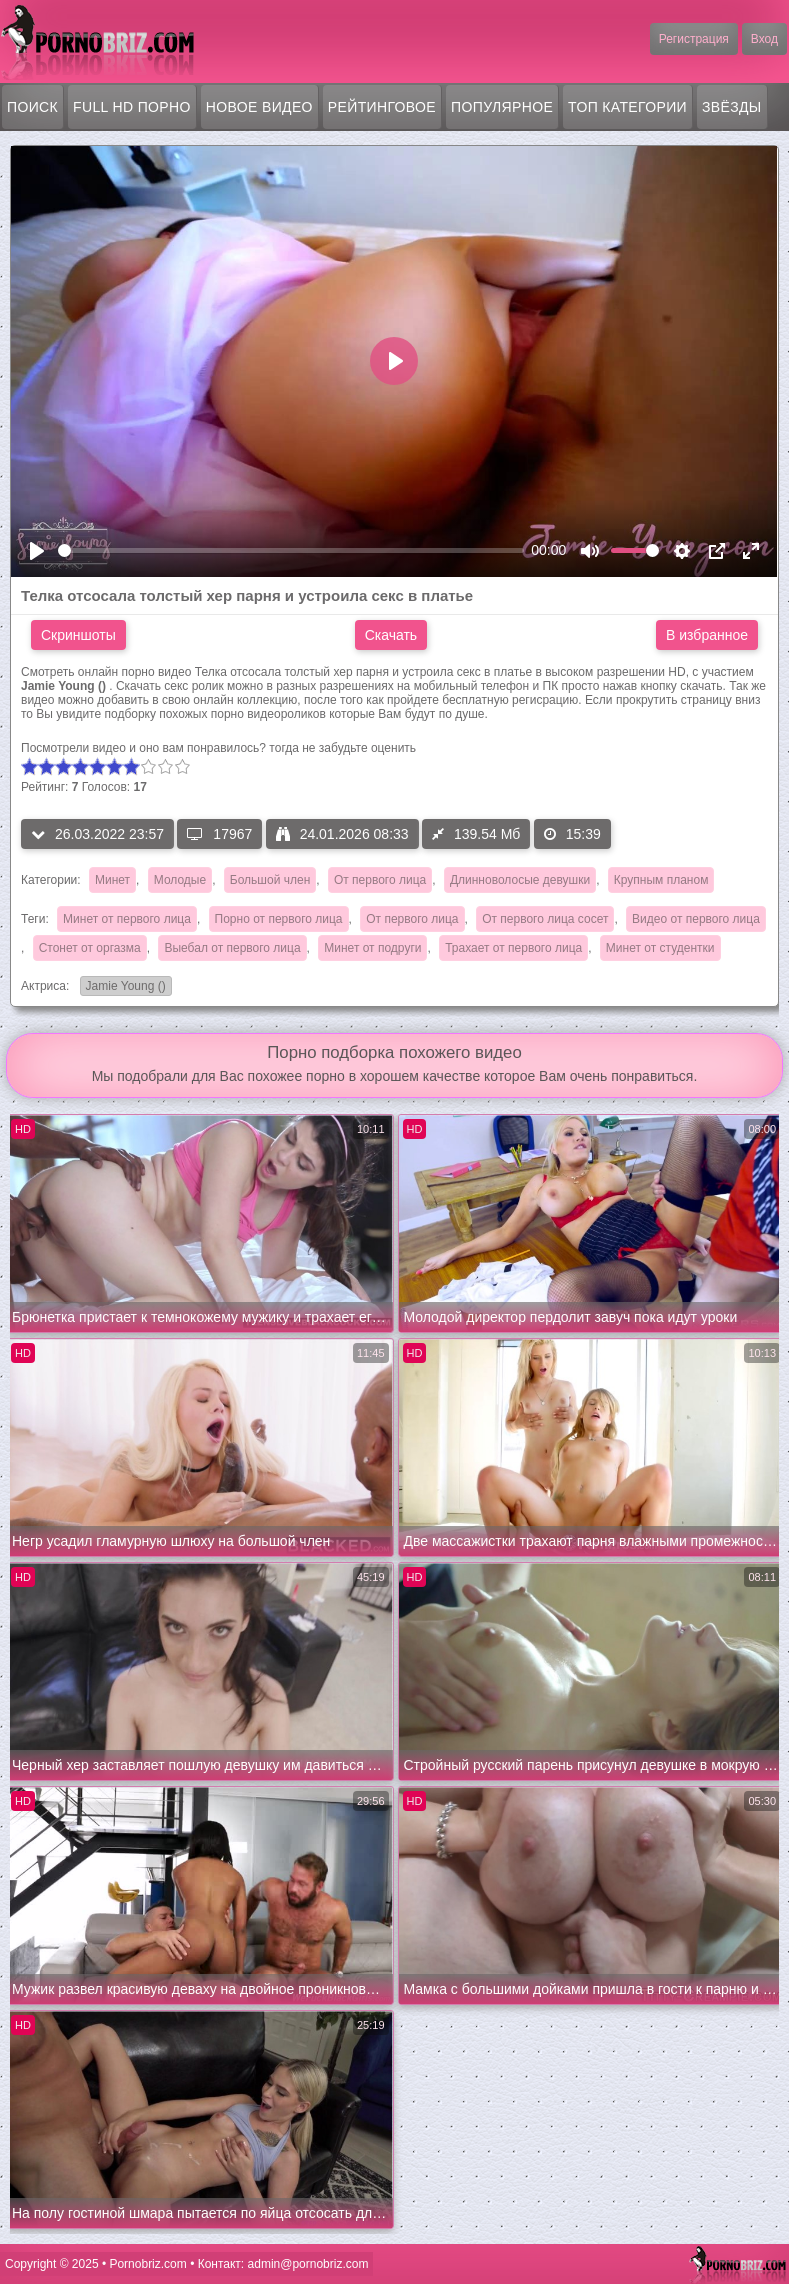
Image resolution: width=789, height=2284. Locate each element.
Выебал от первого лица (232, 948)
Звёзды (732, 107)
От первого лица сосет (545, 919)
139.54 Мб (476, 834)
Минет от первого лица (127, 919)
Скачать (391, 635)
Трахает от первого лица (513, 948)
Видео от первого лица (696, 919)
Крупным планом (661, 880)
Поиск (32, 107)
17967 (219, 834)
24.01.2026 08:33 (342, 834)
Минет (112, 880)
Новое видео (259, 107)
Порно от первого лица (279, 919)
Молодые (180, 880)
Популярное (502, 107)
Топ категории (627, 107)
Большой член (270, 880)
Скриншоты (78, 635)
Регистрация (694, 39)
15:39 (572, 834)
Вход (764, 39)
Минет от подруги (372, 948)
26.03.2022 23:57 (97, 834)
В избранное (707, 635)
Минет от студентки (660, 948)
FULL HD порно (132, 107)
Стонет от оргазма (90, 948)
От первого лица (380, 880)
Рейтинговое (382, 107)
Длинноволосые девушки (520, 880)
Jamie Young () (123, 987)
